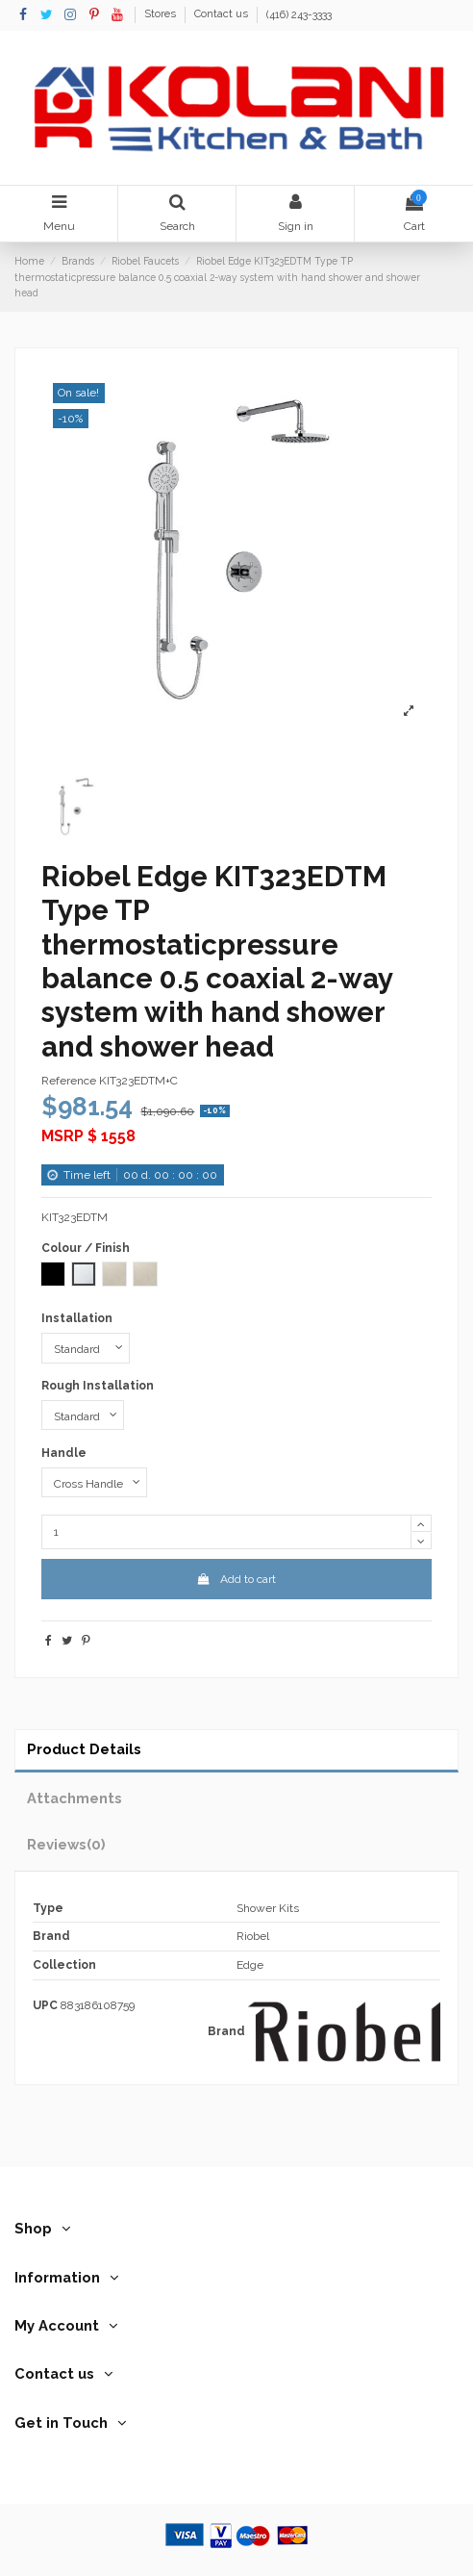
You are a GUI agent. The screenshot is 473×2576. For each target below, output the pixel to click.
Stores (161, 15)
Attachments (74, 1798)
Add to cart (236, 1579)
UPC (45, 2005)
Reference (68, 1080)
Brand (226, 2031)
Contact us (222, 15)
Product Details (84, 1749)
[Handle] (94, 1482)
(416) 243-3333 (299, 15)
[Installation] (85, 1348)
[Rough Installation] (82, 1415)
